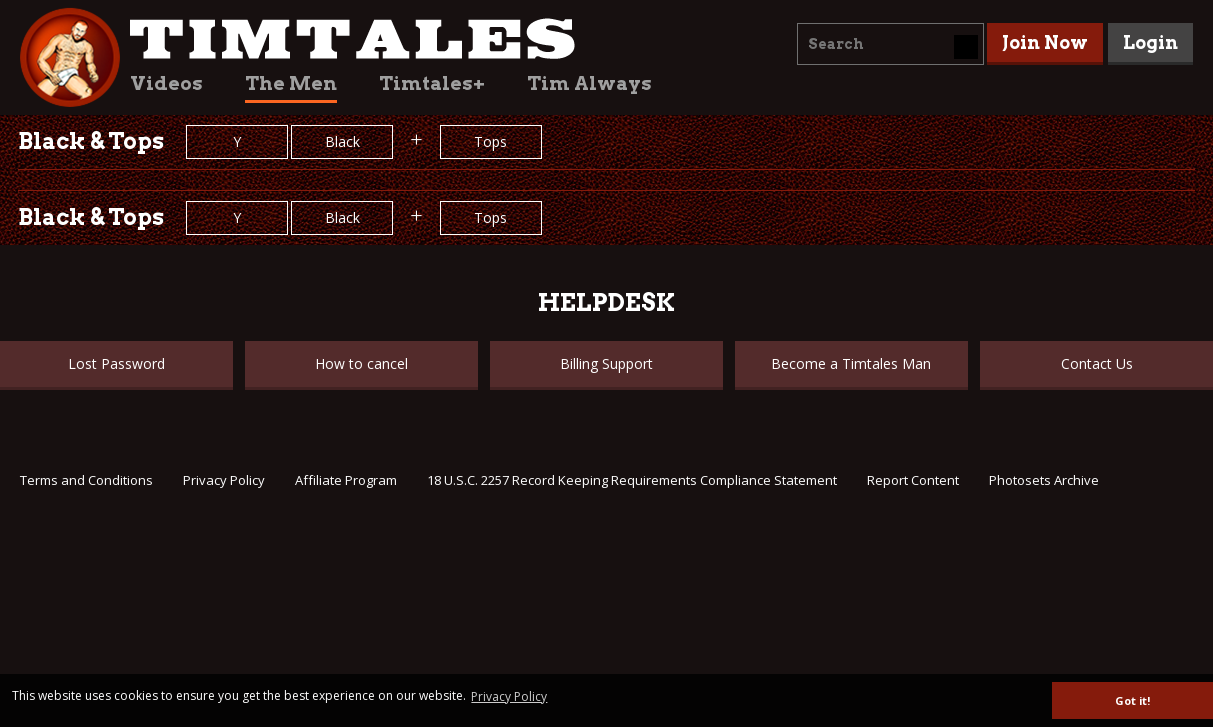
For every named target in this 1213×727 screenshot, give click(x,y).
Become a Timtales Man (851, 363)
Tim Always (589, 83)
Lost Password (116, 363)
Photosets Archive (1044, 480)
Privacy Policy (224, 480)
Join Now (1045, 42)
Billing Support (606, 363)
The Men (291, 83)
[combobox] (890, 44)
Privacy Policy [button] (509, 696)
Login (1150, 42)
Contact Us (1097, 363)
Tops (490, 141)
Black (342, 141)
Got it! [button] (1132, 700)
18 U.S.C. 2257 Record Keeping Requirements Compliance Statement (632, 480)
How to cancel (361, 363)
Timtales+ (432, 83)
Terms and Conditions (86, 480)
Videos (166, 83)
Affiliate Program (346, 480)
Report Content (913, 480)
